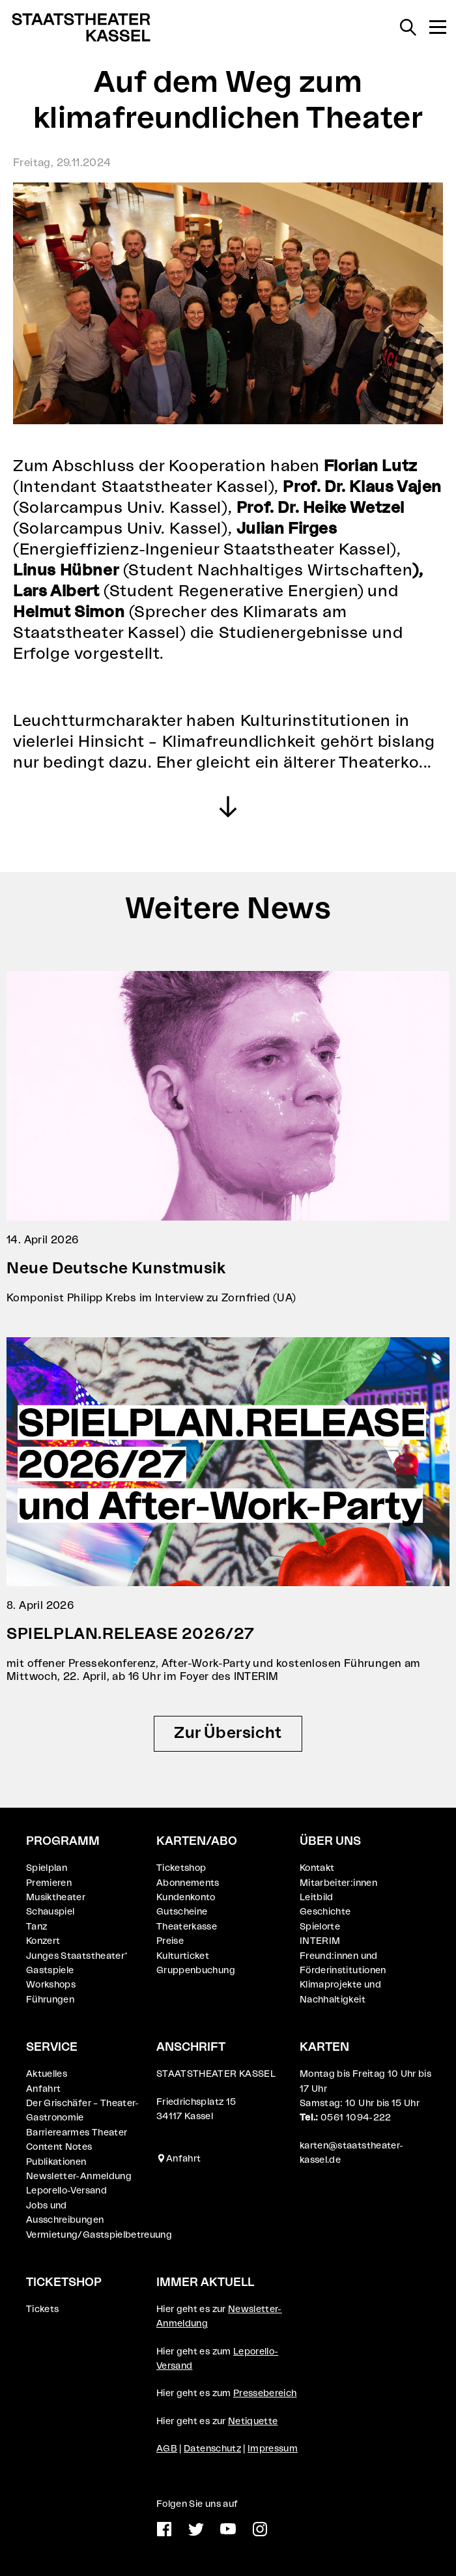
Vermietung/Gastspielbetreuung (99, 2235)
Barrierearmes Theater (76, 2132)
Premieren (49, 1883)
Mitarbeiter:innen (338, 1883)
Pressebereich (265, 2393)
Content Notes (59, 2147)
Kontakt (317, 1868)
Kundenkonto (186, 1897)
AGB (166, 2448)
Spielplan (46, 1868)
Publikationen (56, 2162)
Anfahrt (43, 2089)
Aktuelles (46, 2074)
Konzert (43, 1941)
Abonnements (188, 1883)
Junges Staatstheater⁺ (77, 1956)
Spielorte (320, 1927)
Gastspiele (50, 1970)
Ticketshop (181, 1868)
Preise (170, 1941)
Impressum (273, 2448)
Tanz (36, 1927)
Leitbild (317, 1897)
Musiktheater (55, 1897)
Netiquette (253, 2421)
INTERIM (320, 1941)
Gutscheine (182, 1912)
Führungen (50, 1999)
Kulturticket (182, 1956)
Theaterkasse (186, 1927)
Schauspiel (50, 1912)
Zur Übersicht (228, 1733)
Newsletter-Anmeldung (79, 2176)
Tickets (42, 2309)
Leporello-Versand (66, 2190)
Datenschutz (212, 2448)
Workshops (51, 1985)
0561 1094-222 (356, 2117)
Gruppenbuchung (195, 1970)
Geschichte (325, 1912)
